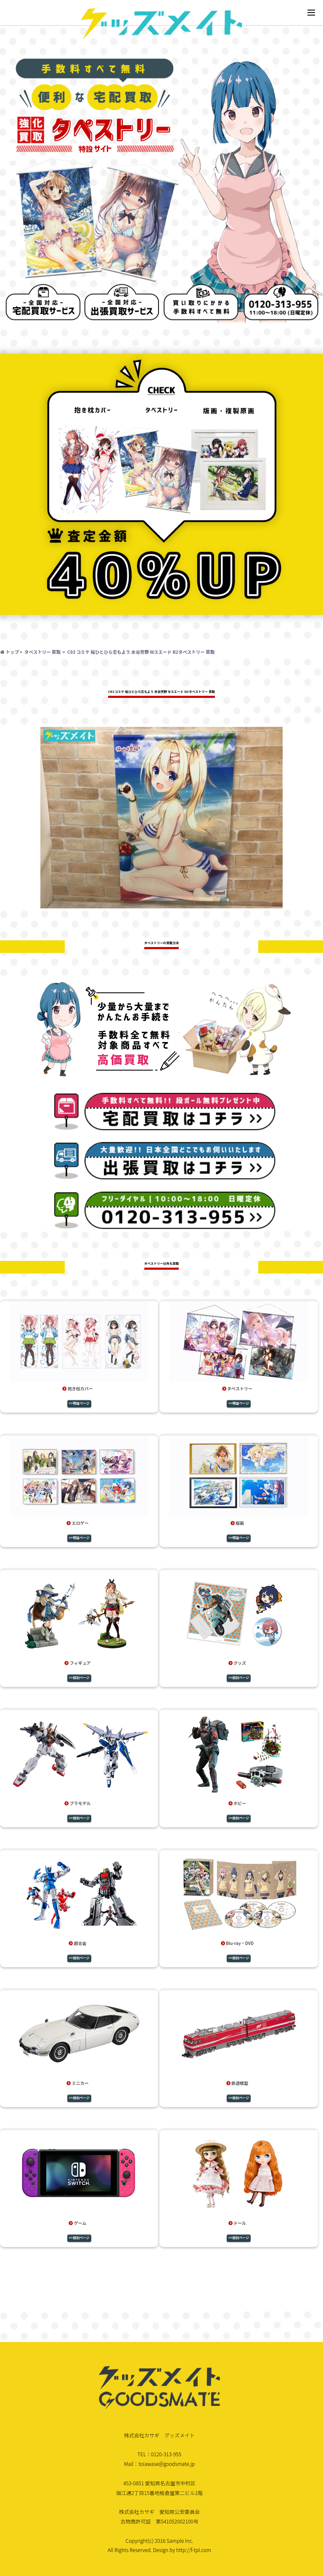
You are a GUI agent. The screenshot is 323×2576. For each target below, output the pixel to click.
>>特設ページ (79, 1403)
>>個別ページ (79, 1677)
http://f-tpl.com (193, 2549)
